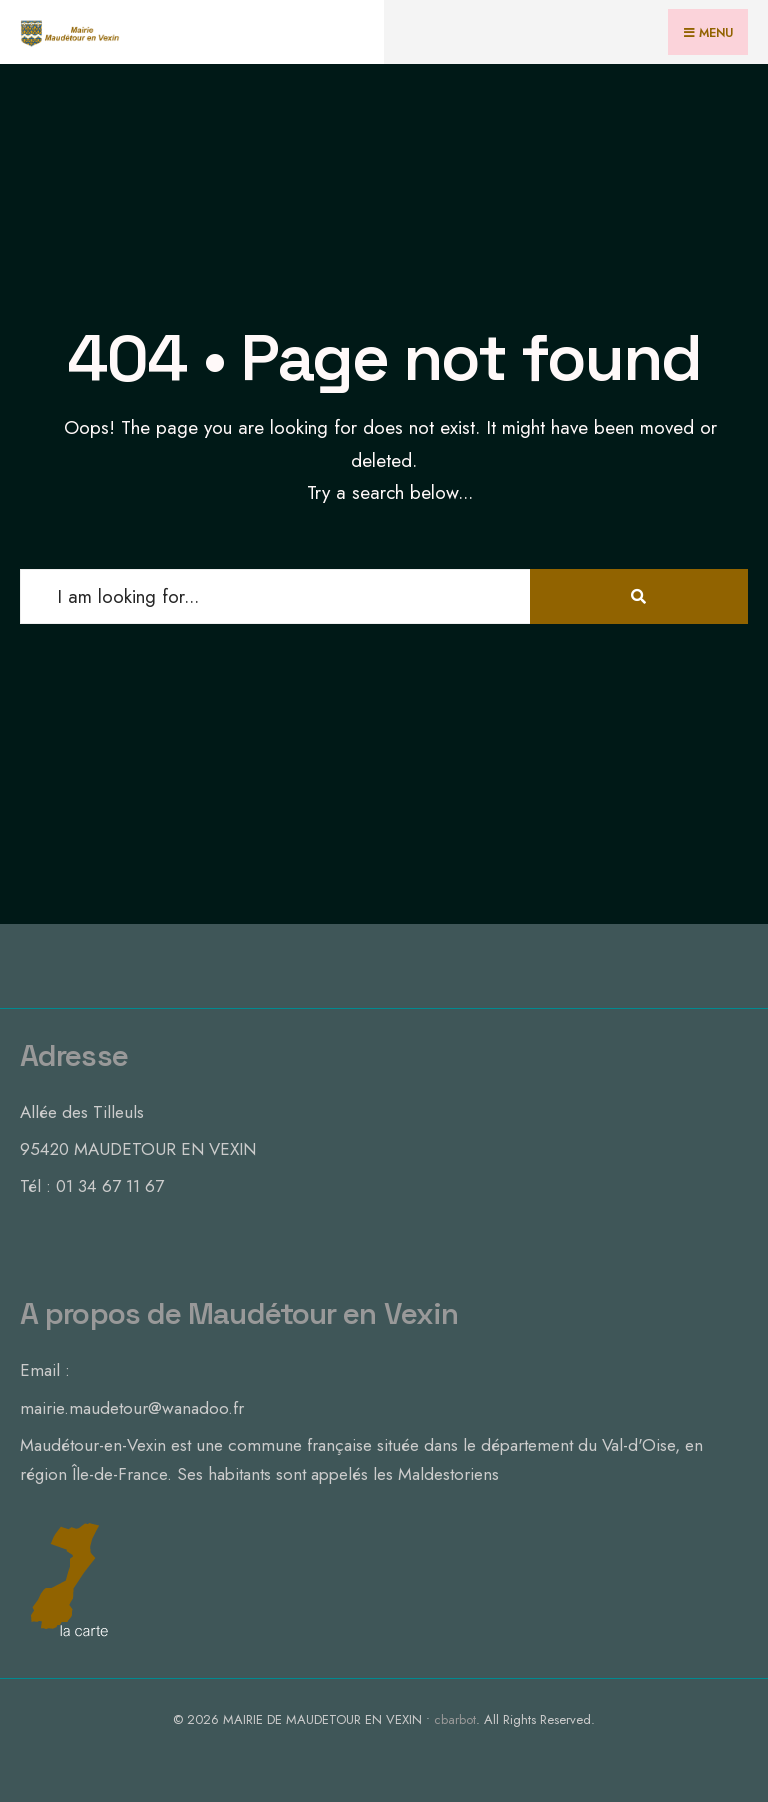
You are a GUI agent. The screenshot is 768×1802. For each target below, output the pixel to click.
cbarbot (455, 1719)
